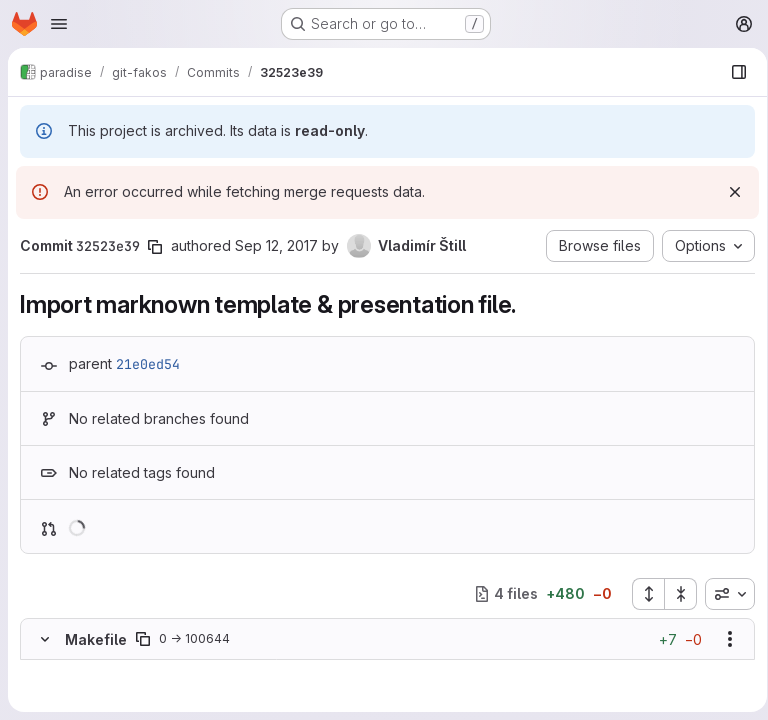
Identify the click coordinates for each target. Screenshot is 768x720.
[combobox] (723, 594)
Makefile (96, 639)
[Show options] (723, 639)
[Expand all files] (641, 594)
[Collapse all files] (674, 594)
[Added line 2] (92, 690)
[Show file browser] (732, 72)
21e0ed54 (148, 364)
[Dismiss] (728, 192)
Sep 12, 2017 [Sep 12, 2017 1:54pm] (276, 245)
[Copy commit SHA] (155, 247)
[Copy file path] (143, 639)
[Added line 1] (92, 670)
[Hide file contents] (45, 639)
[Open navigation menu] (59, 24)
